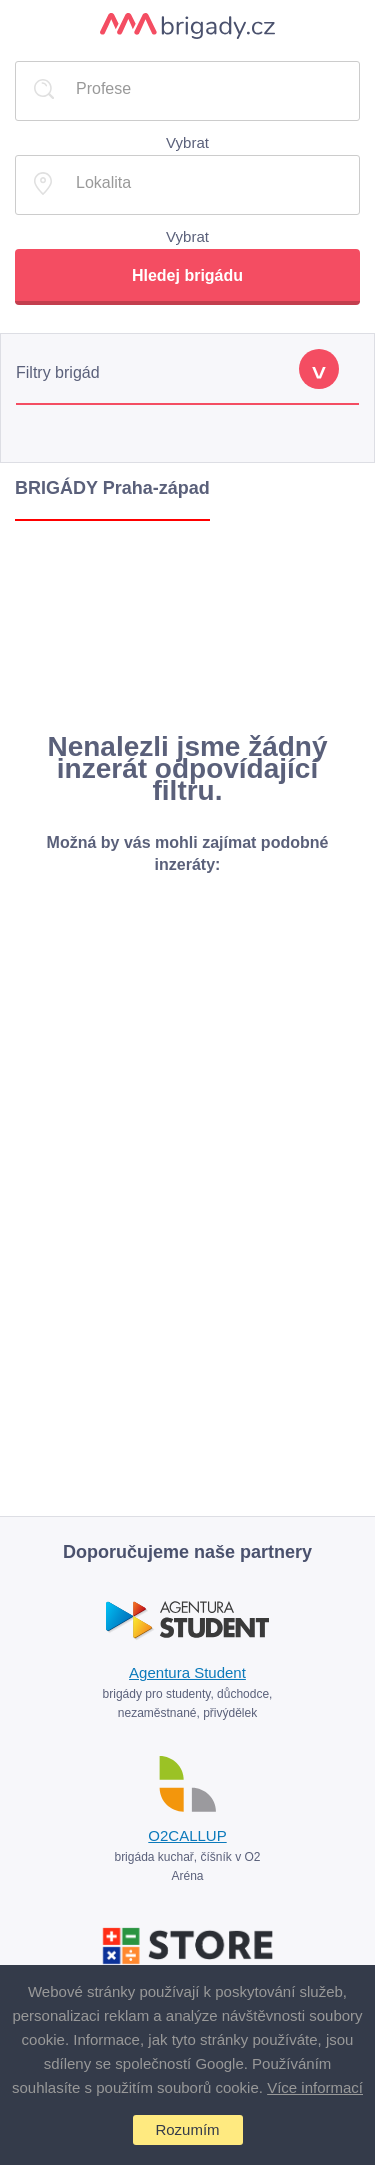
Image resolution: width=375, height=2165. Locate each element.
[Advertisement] (187, 626)
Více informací (315, 2087)
